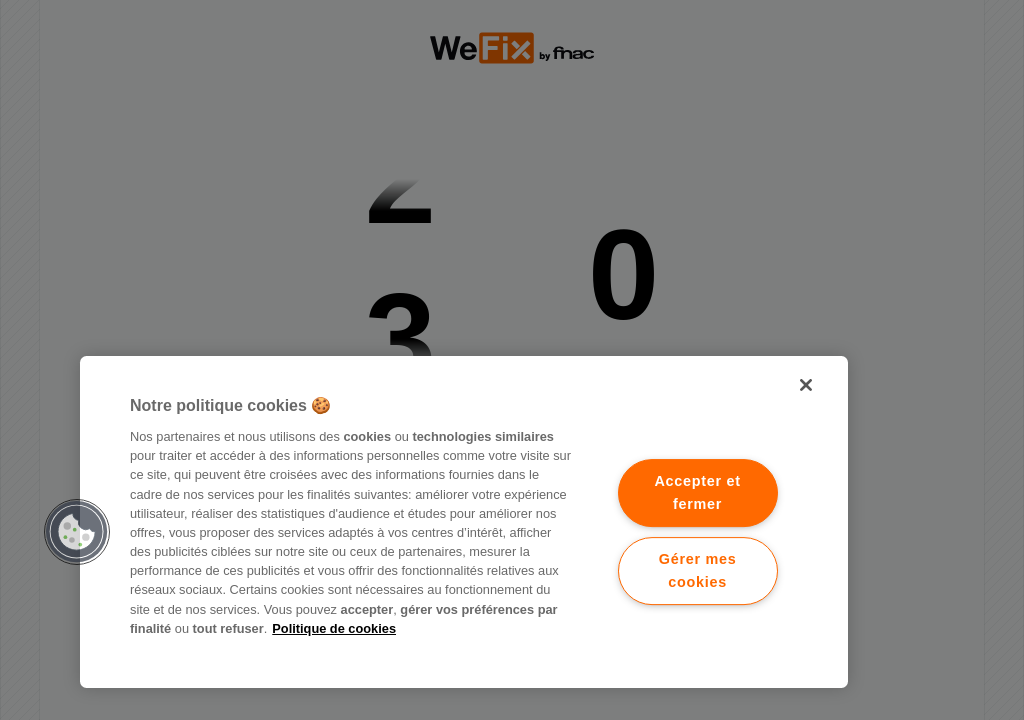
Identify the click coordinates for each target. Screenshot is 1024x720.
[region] (464, 522)
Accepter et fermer (697, 492)
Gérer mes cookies (698, 570)
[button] (77, 532)
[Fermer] (806, 385)
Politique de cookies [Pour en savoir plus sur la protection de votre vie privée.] (334, 628)
